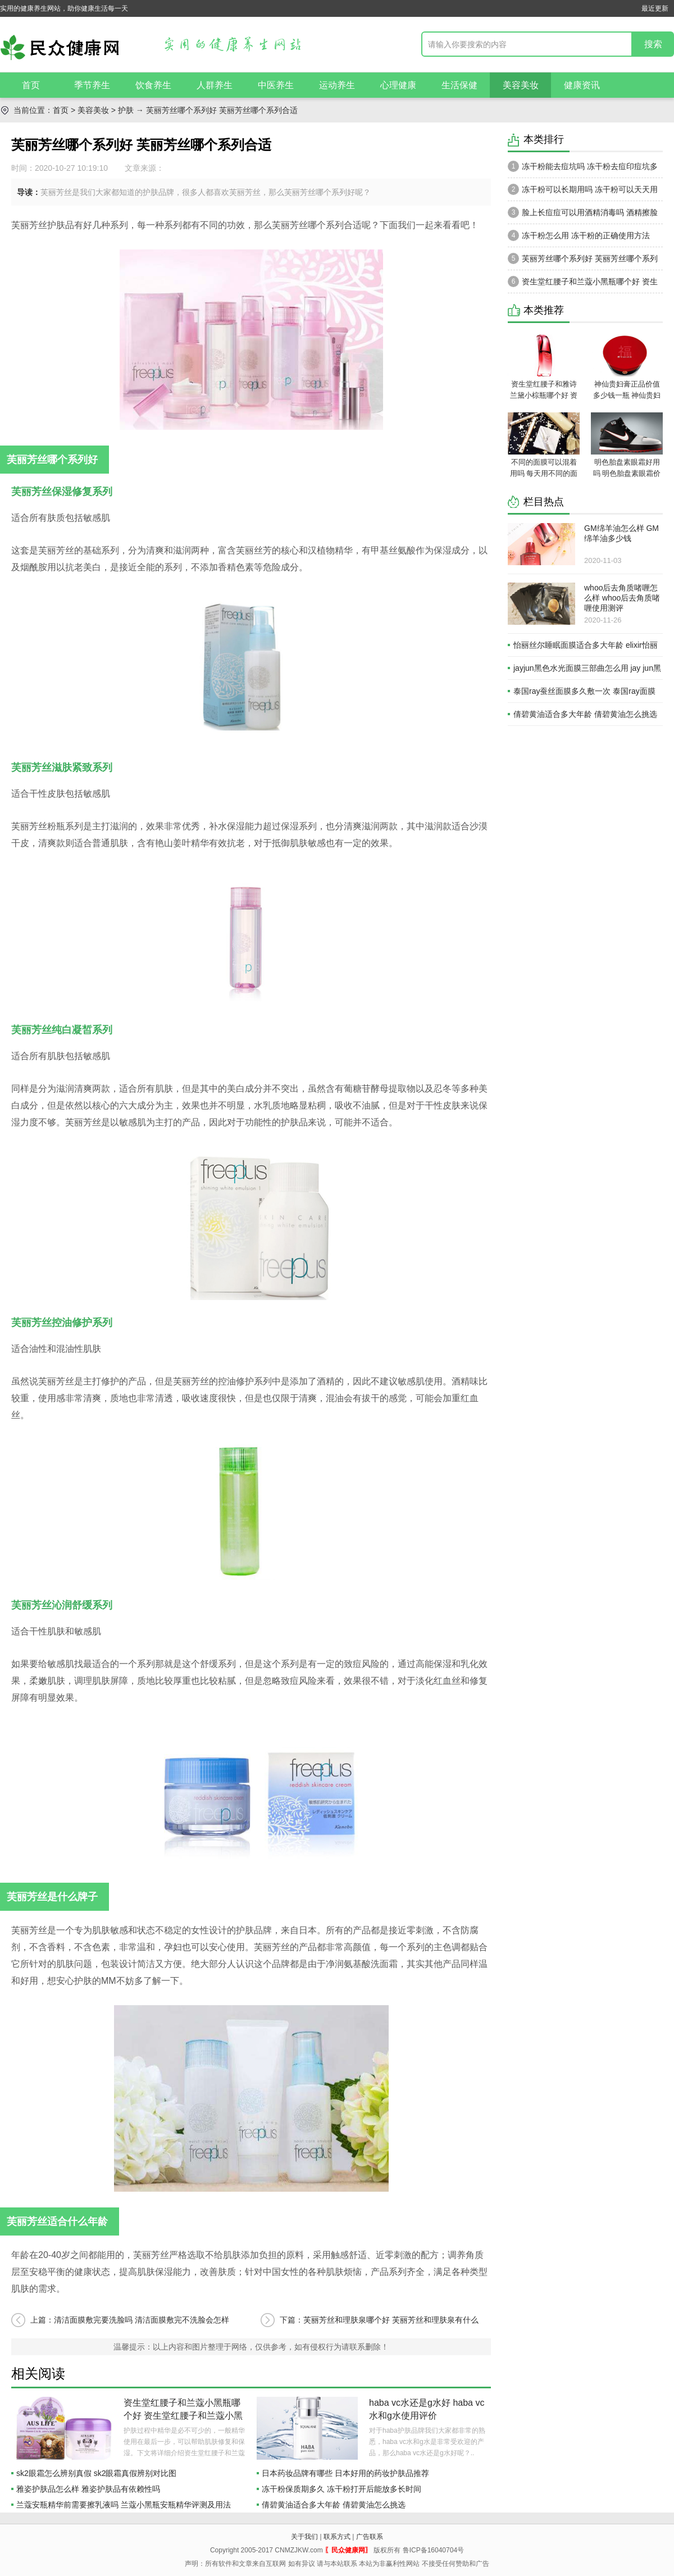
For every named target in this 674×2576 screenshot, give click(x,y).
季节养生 (92, 85)
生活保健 (459, 85)
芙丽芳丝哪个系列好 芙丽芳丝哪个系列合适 (583, 261)
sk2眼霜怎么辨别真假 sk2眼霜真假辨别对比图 (96, 2473)
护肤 (126, 110)
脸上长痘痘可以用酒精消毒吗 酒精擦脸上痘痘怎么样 (583, 215)
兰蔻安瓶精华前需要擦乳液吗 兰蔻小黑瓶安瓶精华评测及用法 (123, 2504)
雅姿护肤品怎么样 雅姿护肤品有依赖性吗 (88, 2488)
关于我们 (304, 2537)
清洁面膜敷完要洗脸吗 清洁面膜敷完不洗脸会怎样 (141, 2319)
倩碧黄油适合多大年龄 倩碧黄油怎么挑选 (334, 2504)
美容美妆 (521, 85)
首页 (31, 85)
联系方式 (337, 2537)
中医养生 (276, 85)
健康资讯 (582, 85)
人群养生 (215, 85)
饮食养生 (153, 85)
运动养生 (337, 85)
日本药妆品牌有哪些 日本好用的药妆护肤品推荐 (345, 2473)
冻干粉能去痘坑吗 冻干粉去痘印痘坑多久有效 (583, 169)
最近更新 (654, 8)
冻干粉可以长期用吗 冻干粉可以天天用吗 (583, 192)
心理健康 (398, 85)
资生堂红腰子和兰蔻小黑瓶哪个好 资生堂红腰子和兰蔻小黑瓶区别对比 (183, 2415)
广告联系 (369, 2537)
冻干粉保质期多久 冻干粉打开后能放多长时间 (341, 2488)
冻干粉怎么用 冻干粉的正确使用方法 (579, 235)
